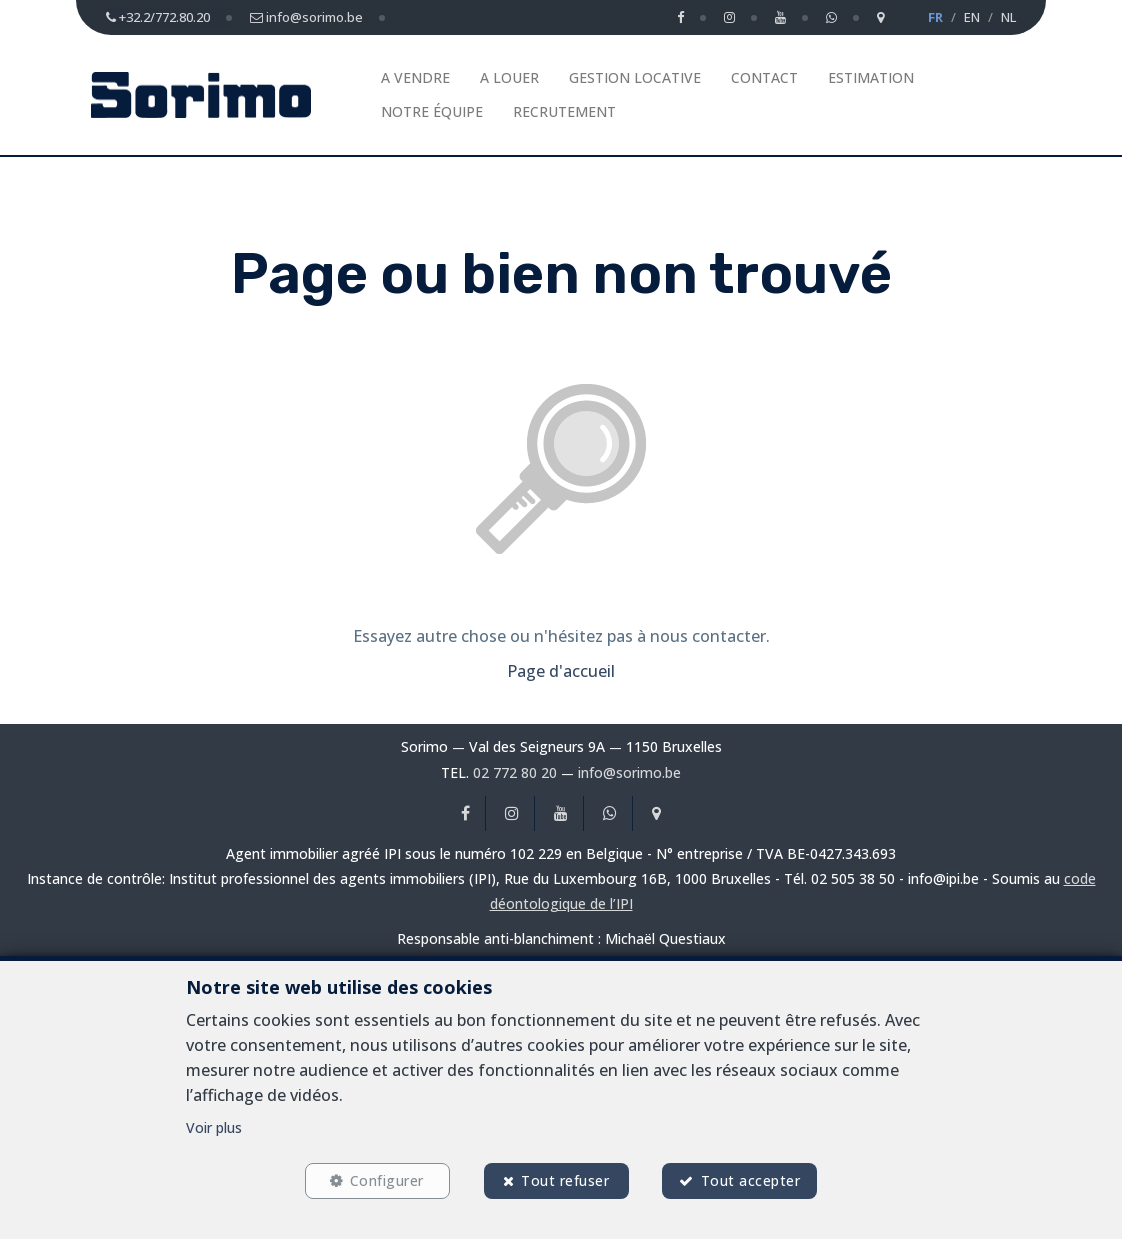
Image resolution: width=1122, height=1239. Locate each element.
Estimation (871, 77)
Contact (764, 77)
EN (972, 17)
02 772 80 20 (515, 772)
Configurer (387, 1180)
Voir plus (214, 1127)
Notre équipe (432, 111)
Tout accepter (751, 1180)
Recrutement (564, 111)
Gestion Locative (635, 77)
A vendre (415, 77)
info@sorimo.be (629, 772)
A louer (509, 77)
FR (935, 17)
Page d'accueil (561, 671)
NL (1008, 17)
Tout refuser (565, 1180)
